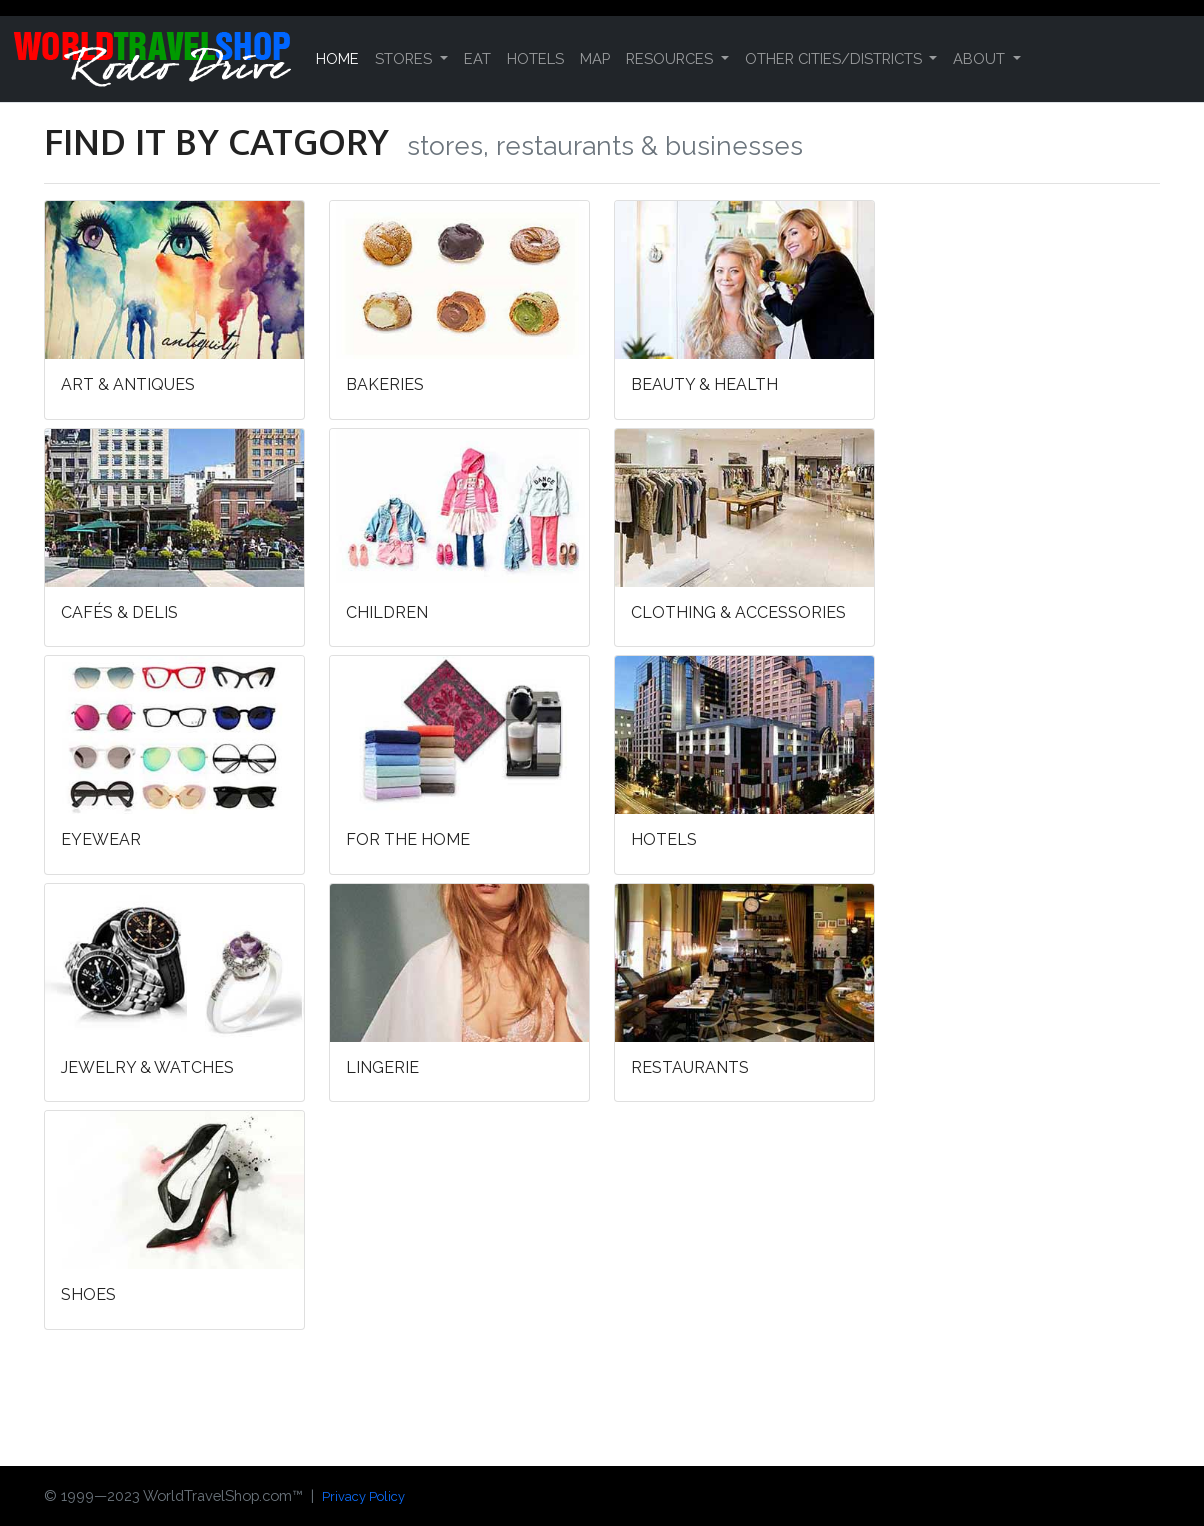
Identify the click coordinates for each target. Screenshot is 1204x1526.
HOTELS (535, 58)
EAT (477, 58)
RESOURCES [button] (671, 58)
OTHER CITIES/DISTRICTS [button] (835, 58)
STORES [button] (405, 58)
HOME (337, 58)
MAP (595, 58)
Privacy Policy (363, 1496)
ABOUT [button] (981, 58)
